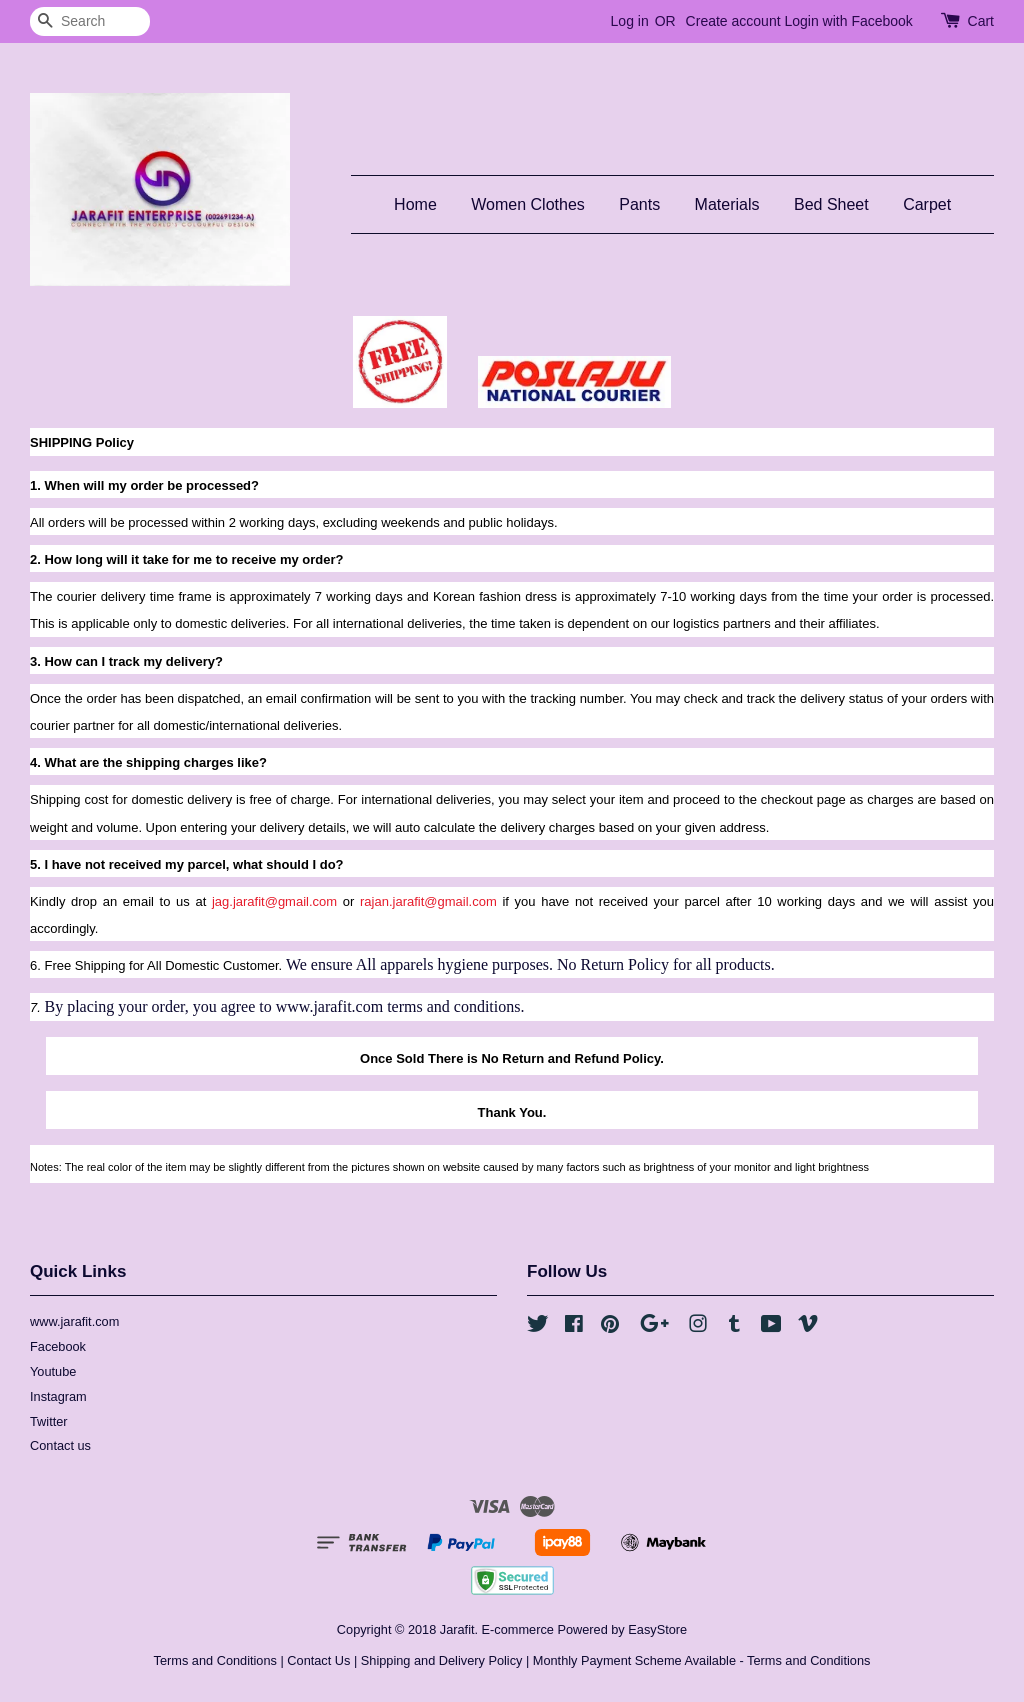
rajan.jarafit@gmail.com (428, 901)
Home (415, 204)
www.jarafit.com (74, 1321)
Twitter (49, 1421)
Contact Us (318, 1660)
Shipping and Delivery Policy (442, 1660)
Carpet (927, 204)
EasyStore (657, 1629)
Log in (630, 21)
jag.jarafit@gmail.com (274, 901)
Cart (981, 21)
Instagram (58, 1396)
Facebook (58, 1346)
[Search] (90, 21)
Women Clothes (528, 204)
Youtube (53, 1371)
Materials (727, 204)
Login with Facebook (848, 21)
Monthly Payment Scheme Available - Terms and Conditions (702, 1660)
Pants (639, 204)
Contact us (60, 1445)
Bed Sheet (831, 204)
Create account (733, 21)
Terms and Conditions (215, 1660)
